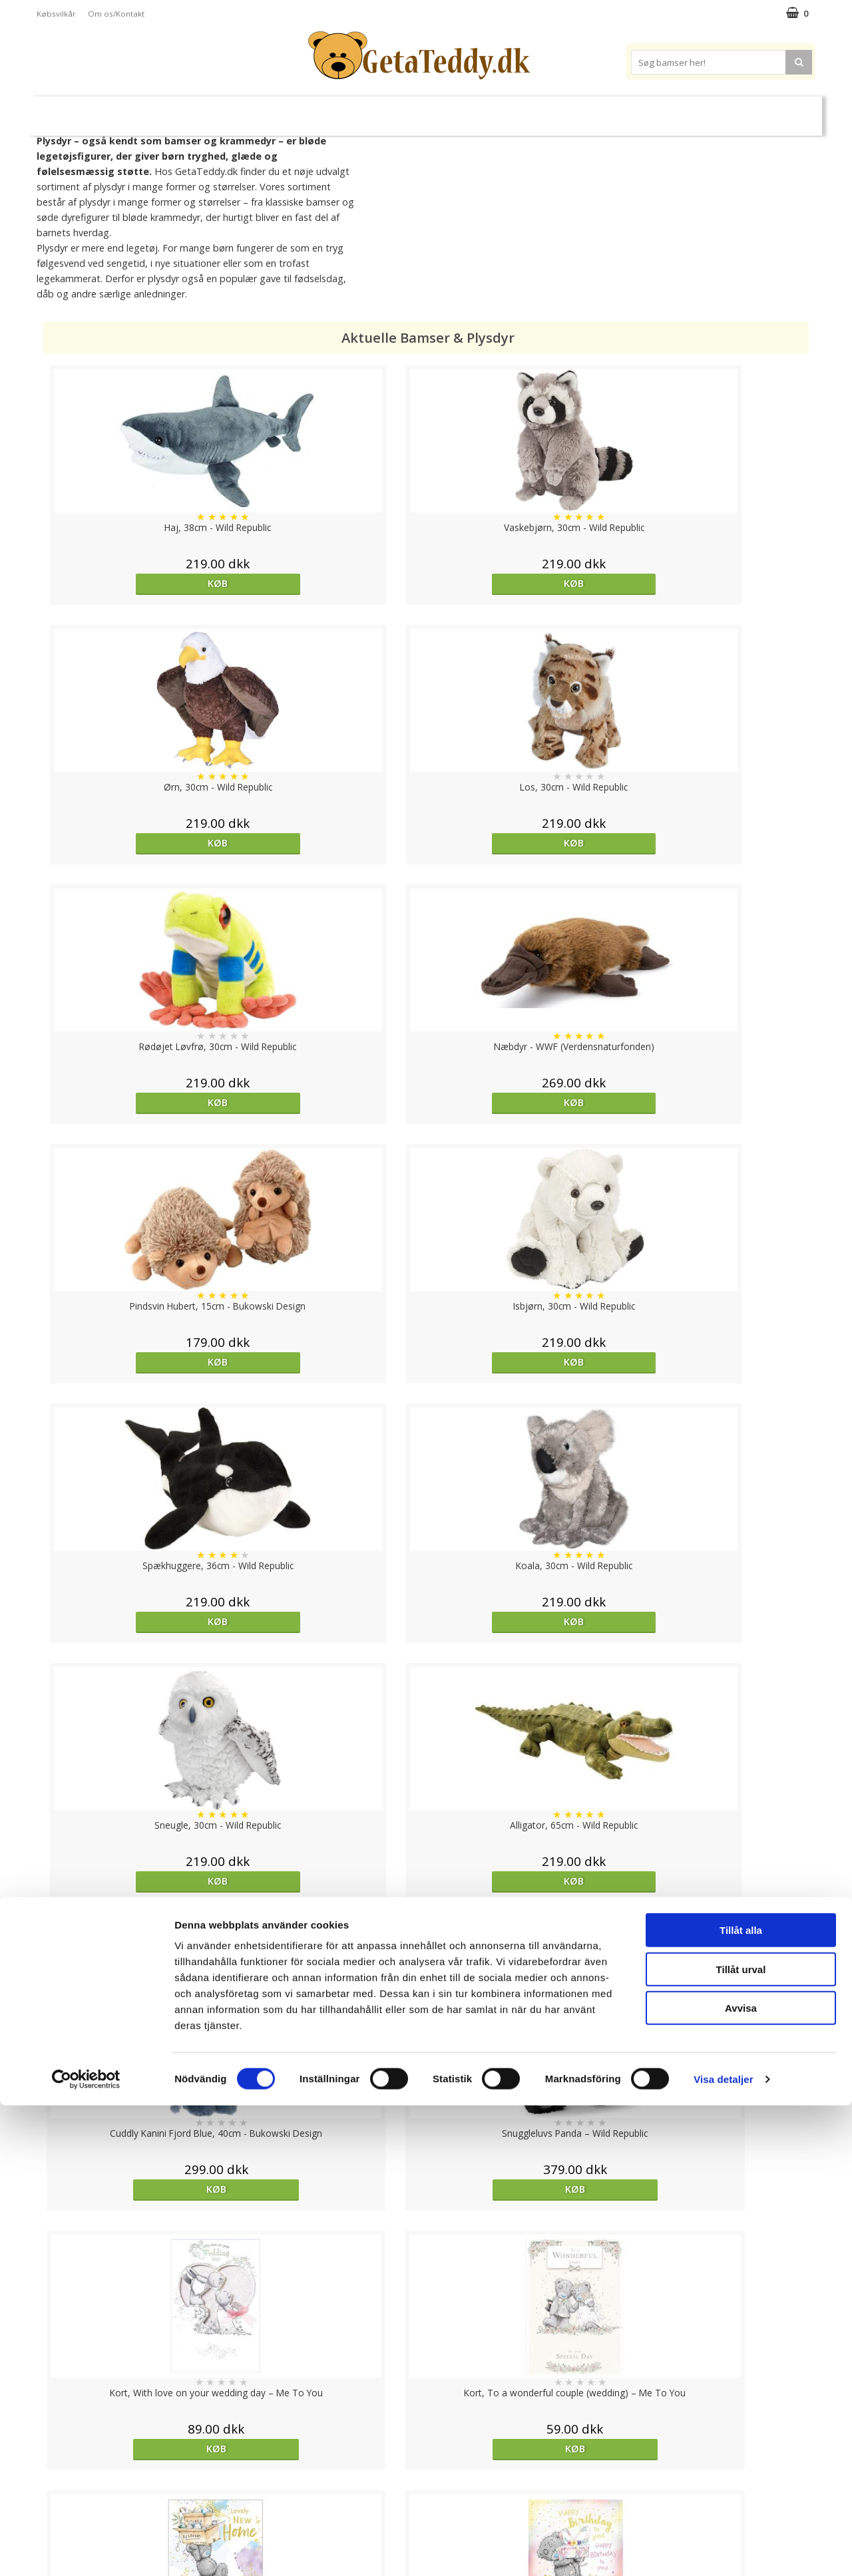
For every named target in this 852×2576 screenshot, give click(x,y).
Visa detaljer (723, 2549)
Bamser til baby (485, 110)
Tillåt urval (741, 2440)
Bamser (182, 110)
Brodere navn (666, 110)
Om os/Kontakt (116, 14)
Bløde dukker (312, 110)
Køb (136, 583)
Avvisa (741, 2478)
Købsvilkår (56, 14)
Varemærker (577, 110)
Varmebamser (390, 110)
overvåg (523, 2234)
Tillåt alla (741, 2400)
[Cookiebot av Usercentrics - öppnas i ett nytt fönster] (86, 2550)
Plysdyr (246, 110)
